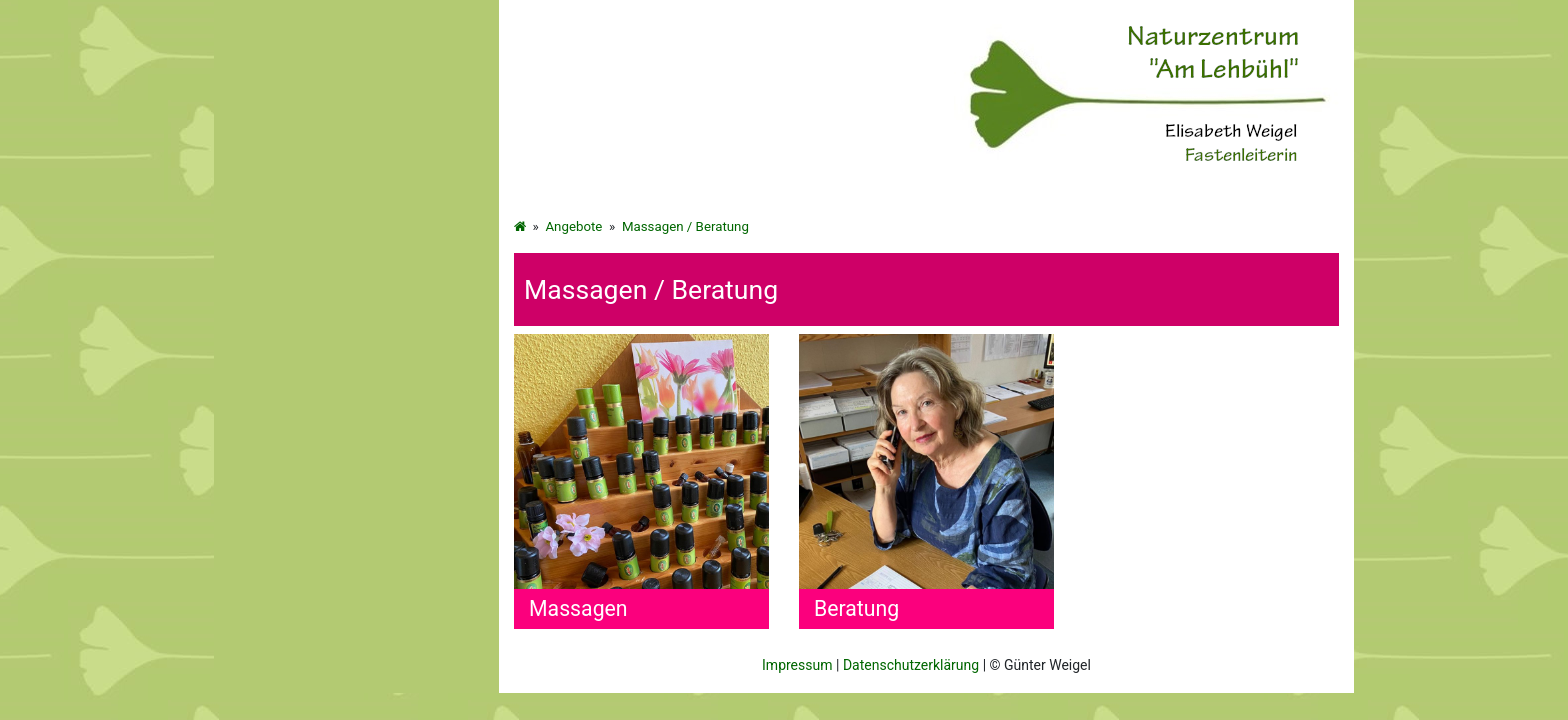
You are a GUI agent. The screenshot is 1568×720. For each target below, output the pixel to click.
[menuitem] (356, 284)
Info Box (269, 416)
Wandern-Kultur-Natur (311, 284)
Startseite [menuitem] (274, 218)
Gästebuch (277, 350)
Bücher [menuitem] (266, 317)
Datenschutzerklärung (911, 665)
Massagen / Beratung (685, 226)
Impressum (797, 665)
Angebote (573, 226)
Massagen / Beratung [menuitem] (311, 383)
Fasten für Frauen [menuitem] (298, 251)
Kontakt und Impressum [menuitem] (318, 449)
